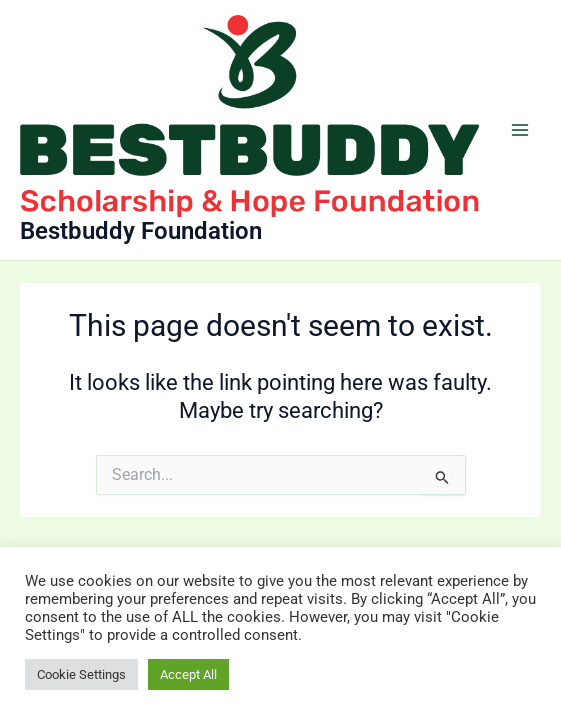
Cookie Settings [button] (81, 674)
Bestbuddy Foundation (141, 231)
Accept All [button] (188, 674)
